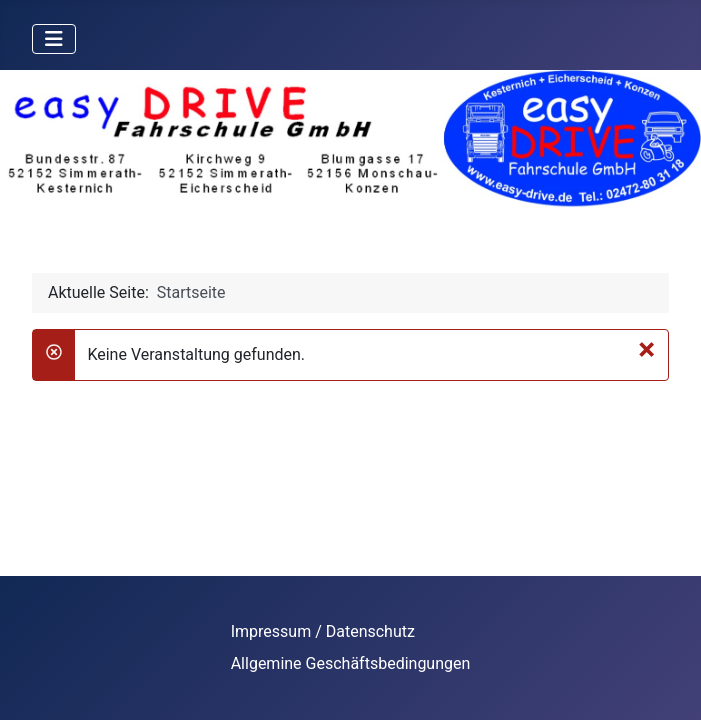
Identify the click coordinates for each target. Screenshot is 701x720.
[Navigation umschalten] (54, 39)
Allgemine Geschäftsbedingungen (351, 663)
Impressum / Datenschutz (323, 631)
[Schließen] (646, 349)
